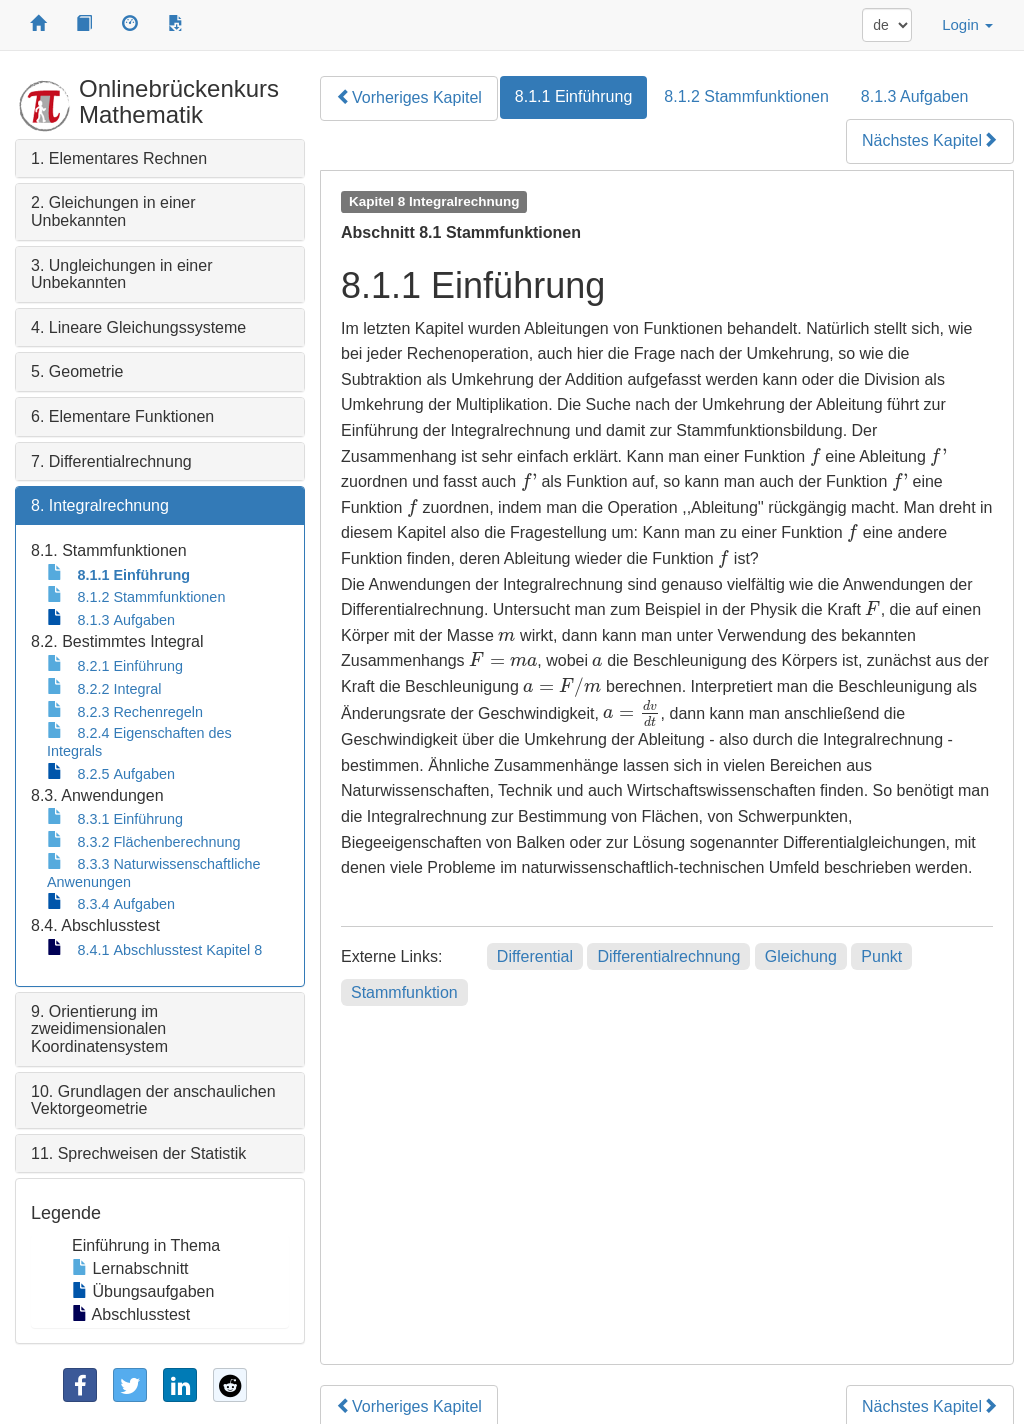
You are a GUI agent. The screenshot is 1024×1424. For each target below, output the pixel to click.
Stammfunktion (404, 992)
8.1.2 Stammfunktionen (746, 96)
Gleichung (801, 956)
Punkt (881, 956)
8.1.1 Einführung (573, 96)
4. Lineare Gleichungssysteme (138, 327)
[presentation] (815, 456)
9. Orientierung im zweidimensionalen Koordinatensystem (99, 1029)
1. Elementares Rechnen (119, 158)
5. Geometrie (77, 371)
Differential (535, 956)
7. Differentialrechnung (111, 461)
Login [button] (967, 24)
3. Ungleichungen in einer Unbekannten (121, 274)
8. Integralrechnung (100, 505)
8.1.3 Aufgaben (915, 96)
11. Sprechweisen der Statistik (138, 1153)
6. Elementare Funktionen (122, 416)
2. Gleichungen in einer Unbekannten (113, 211)
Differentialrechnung (668, 956)
